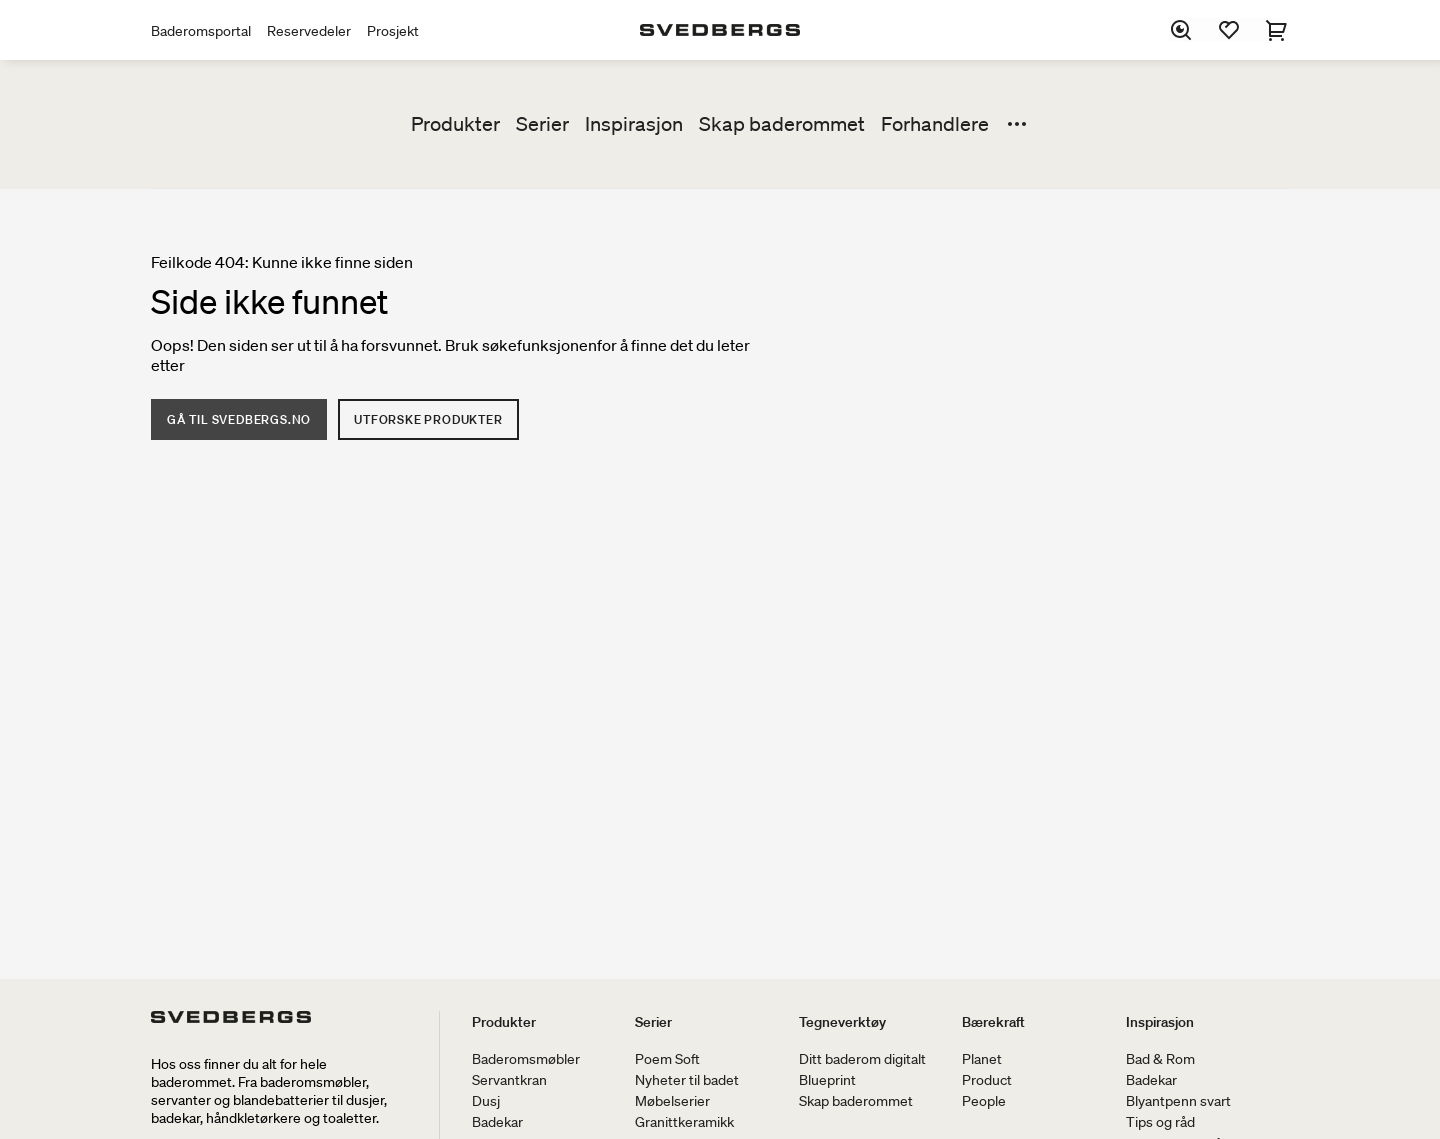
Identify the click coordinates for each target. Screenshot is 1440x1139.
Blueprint (827, 1080)
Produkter (455, 124)
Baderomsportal (201, 31)
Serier (542, 124)
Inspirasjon (634, 124)
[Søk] (1181, 30)
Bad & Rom (1160, 1059)
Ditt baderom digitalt (862, 1059)
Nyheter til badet (687, 1080)
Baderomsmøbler (526, 1059)
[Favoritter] (1229, 30)
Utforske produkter (428, 419)
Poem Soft (667, 1059)
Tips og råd (1160, 1122)
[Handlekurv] (1277, 30)
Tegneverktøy (842, 1022)
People (984, 1101)
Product (987, 1080)
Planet (982, 1059)
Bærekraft (993, 1022)
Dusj (486, 1101)
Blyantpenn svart (1178, 1101)
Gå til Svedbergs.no (239, 419)
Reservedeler (309, 31)
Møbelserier (672, 1101)
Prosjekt (393, 31)
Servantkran (509, 1080)
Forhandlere (935, 124)
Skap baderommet (782, 124)
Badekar (497, 1122)
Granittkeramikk (684, 1122)
